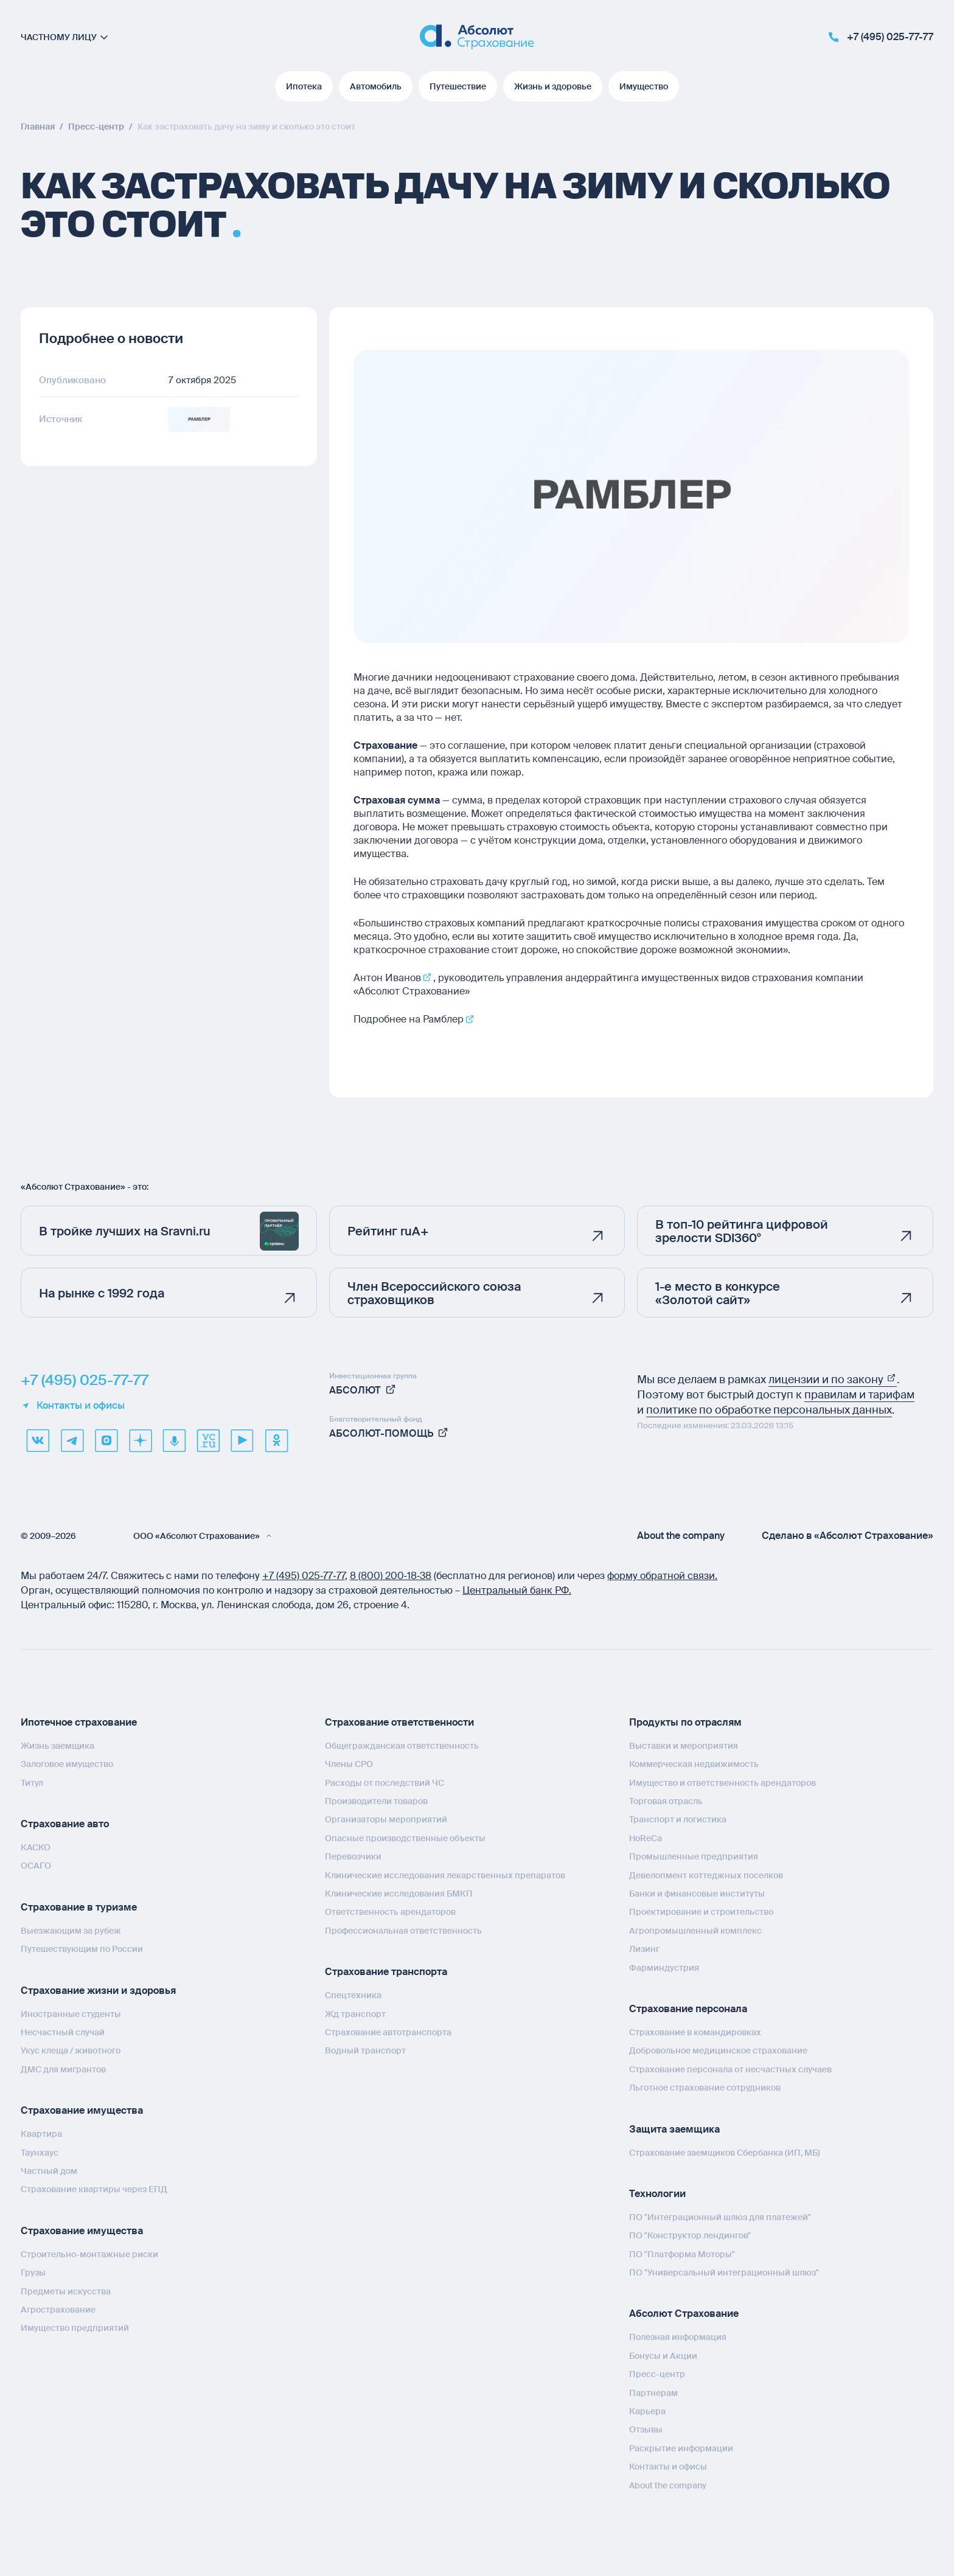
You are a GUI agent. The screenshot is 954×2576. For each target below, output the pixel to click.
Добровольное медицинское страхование (718, 2049)
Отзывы (646, 2428)
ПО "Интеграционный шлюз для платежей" (720, 2216)
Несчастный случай (63, 2031)
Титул (32, 1782)
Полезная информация (677, 2336)
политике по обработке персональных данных (769, 1409)
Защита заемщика (674, 2128)
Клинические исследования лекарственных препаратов (445, 1874)
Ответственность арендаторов (390, 1911)
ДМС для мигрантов (63, 2068)
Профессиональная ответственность (403, 1930)
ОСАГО (36, 1864)
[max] (106, 1440)
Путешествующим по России (82, 1948)
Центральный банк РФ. (516, 1589)
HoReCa (645, 1837)
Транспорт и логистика (677, 1818)
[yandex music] (174, 1440)
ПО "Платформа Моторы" (682, 2253)
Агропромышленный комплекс (695, 1930)
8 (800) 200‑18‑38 (391, 1575)
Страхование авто (65, 1823)
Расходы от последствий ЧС (384, 1782)
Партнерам (653, 2392)
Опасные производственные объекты (405, 1837)
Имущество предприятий (75, 2327)
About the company (681, 1535)
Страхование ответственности (399, 1721)
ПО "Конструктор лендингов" (690, 2234)
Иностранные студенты (71, 2013)
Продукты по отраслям (685, 1721)
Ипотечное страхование (79, 1721)
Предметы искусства (66, 2290)
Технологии (657, 2193)
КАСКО (35, 1846)
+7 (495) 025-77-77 (84, 1379)
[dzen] (140, 1440)
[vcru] (208, 1440)
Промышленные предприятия (693, 1855)
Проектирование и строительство (701, 1911)
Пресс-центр (657, 2373)
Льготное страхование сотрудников (705, 2086)
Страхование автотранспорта (388, 2031)
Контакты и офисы (73, 1405)
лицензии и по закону (832, 1379)
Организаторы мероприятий (386, 1818)
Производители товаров (376, 1800)
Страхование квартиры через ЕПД (94, 2188)
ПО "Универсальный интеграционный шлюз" (724, 2271)
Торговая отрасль (666, 1800)
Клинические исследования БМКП (399, 1892)
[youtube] (242, 1440)
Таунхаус (39, 2152)
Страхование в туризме (79, 1906)
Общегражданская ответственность (402, 1745)
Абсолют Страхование (684, 2313)
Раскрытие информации (681, 2447)
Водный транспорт (365, 2049)
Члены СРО (349, 1763)
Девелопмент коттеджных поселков (706, 1874)
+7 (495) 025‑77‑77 (303, 1575)
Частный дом (49, 2170)
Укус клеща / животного (70, 2049)
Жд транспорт (355, 2013)
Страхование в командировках (695, 2031)
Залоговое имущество (67, 1763)
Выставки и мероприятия (683, 1745)
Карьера (647, 2410)
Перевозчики (353, 1855)
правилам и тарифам (859, 1394)
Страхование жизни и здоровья (98, 1990)
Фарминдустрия (664, 1967)
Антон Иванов (387, 977)
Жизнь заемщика (57, 1745)
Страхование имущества (82, 2109)
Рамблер (443, 1019)
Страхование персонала (688, 2008)
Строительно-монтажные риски (89, 2253)
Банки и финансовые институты (697, 1892)
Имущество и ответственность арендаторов (722, 1782)
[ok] (276, 1440)
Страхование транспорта (386, 1971)
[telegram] (72, 1440)
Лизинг (644, 1948)
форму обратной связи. (662, 1575)
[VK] (38, 1440)
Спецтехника (353, 1994)
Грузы (33, 2271)
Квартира (41, 2133)
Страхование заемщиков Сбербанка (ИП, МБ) (724, 2152)
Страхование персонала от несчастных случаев (730, 2068)
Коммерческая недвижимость (694, 1763)
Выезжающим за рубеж (71, 1930)
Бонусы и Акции (663, 2355)
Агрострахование (58, 2308)
